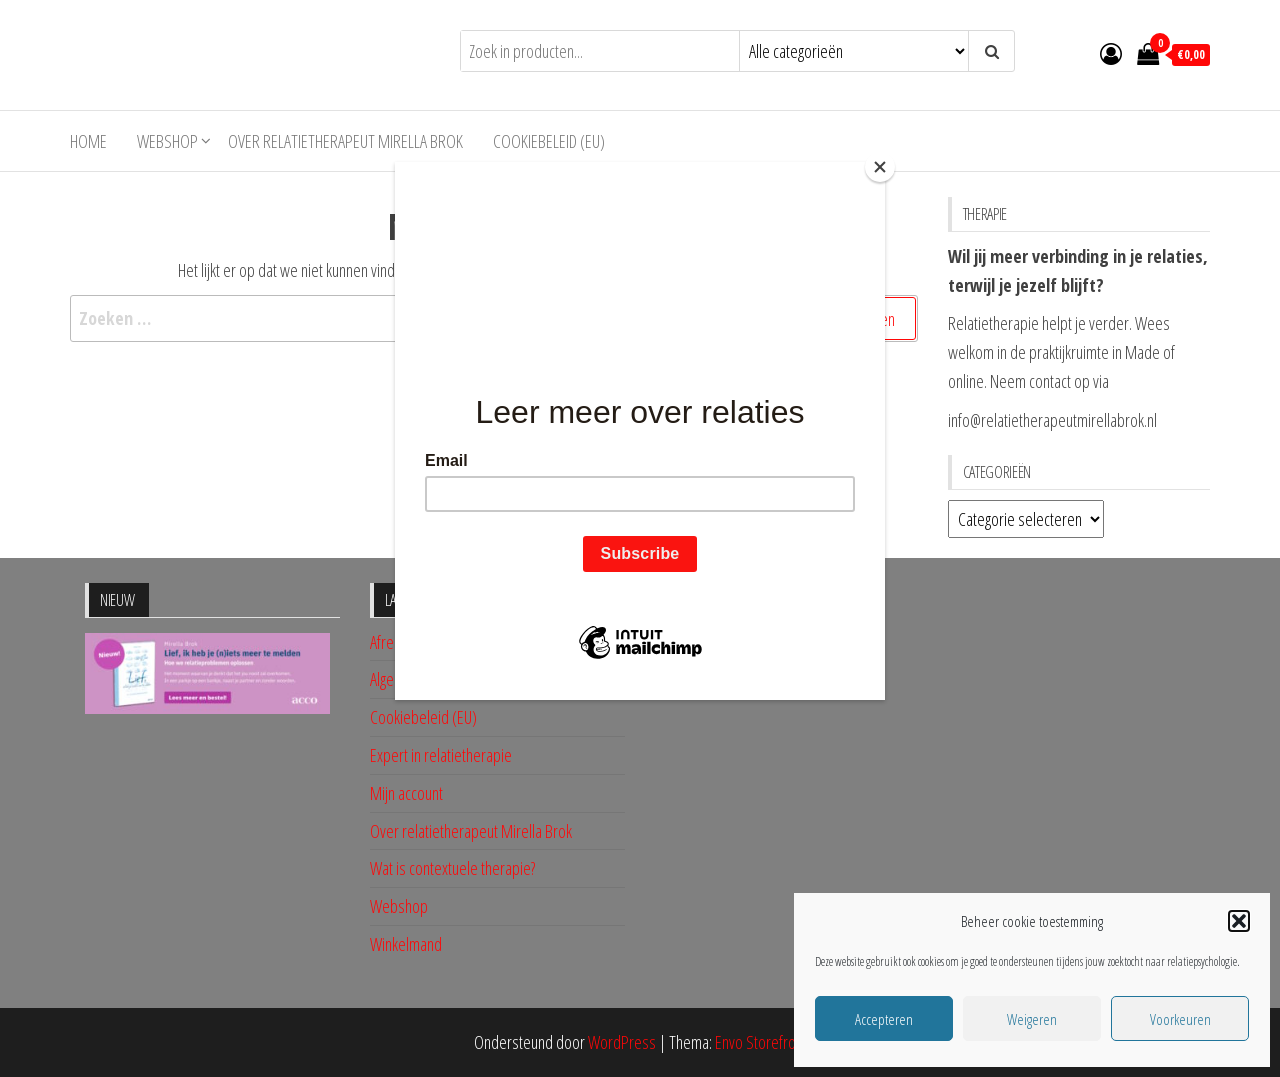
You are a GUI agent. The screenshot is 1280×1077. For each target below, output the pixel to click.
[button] (1239, 921)
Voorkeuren (1180, 1019)
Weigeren (1032, 1019)
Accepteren (884, 1019)
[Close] (880, 167)
